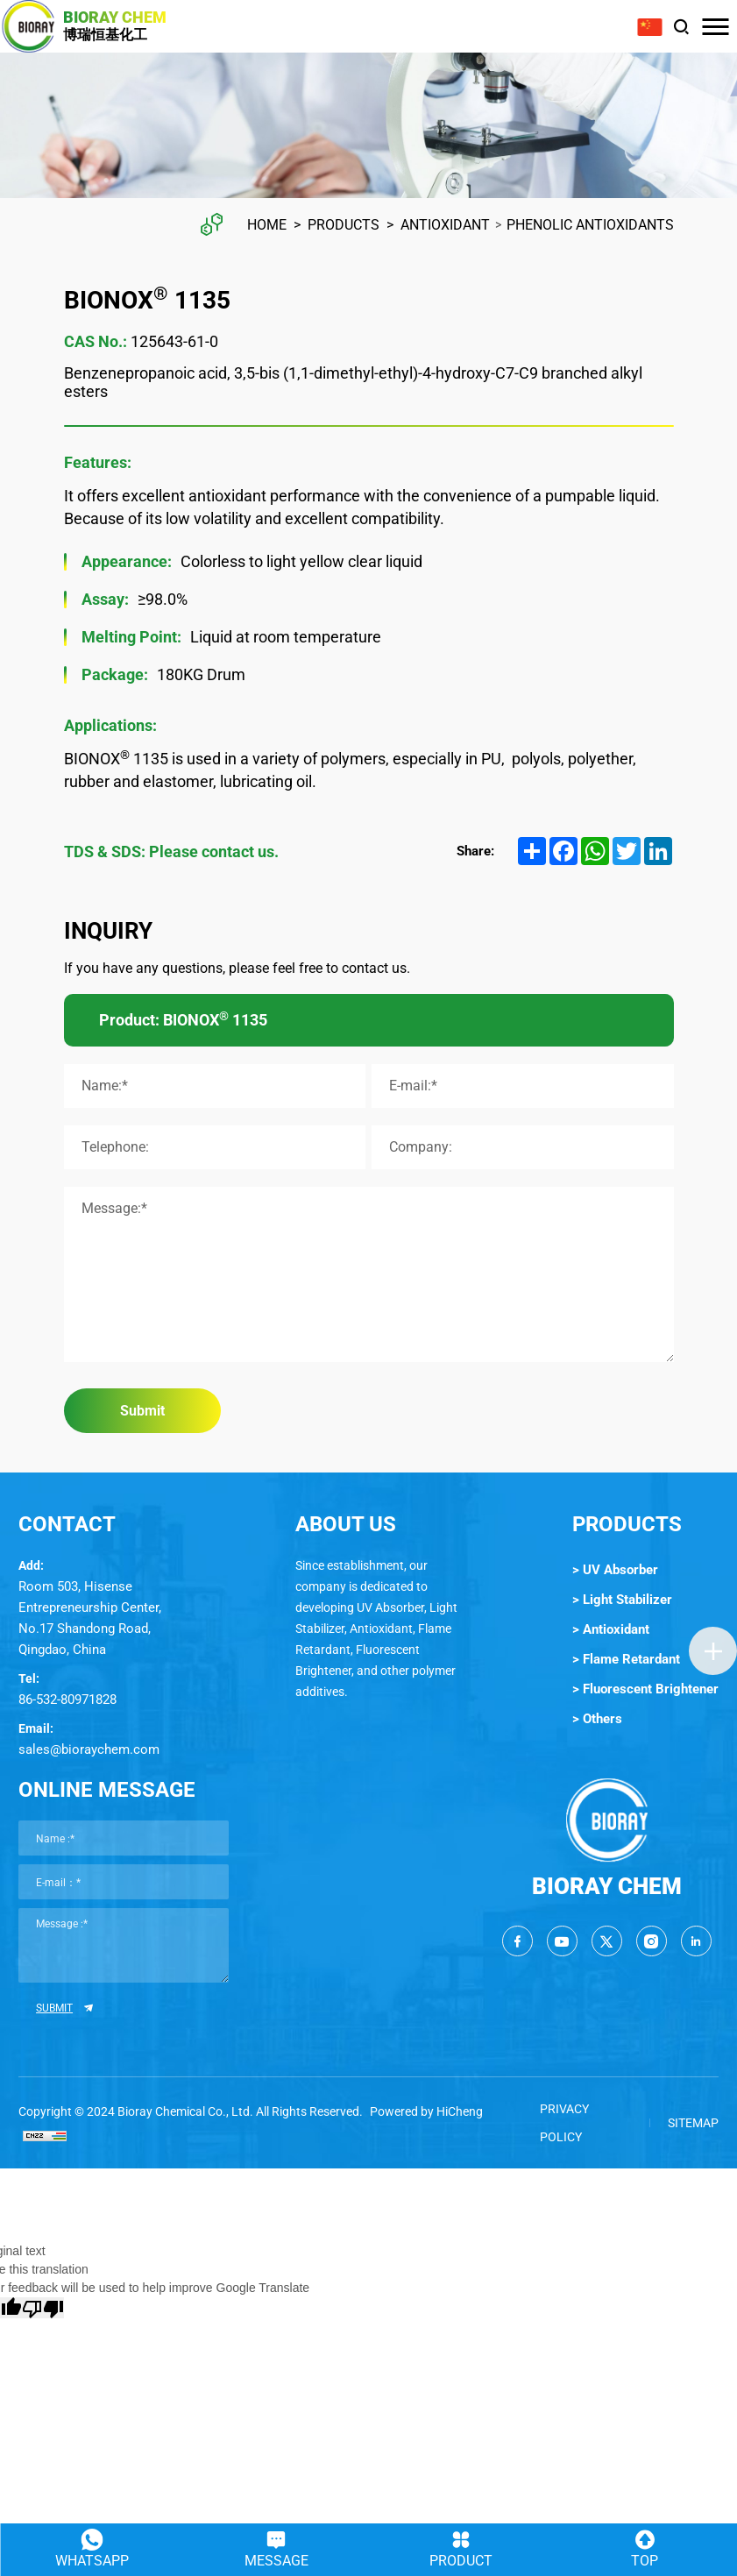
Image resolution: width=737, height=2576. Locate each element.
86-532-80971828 (67, 1699)
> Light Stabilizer (622, 1599)
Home (267, 224)
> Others (597, 1719)
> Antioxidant (610, 1629)
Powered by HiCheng (426, 2111)
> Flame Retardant (626, 1659)
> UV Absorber (615, 1570)
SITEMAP (693, 2123)
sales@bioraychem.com (88, 1749)
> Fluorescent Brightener (645, 1689)
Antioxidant (445, 224)
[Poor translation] (43, 2307)
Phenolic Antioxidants (590, 224)
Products (343, 224)
